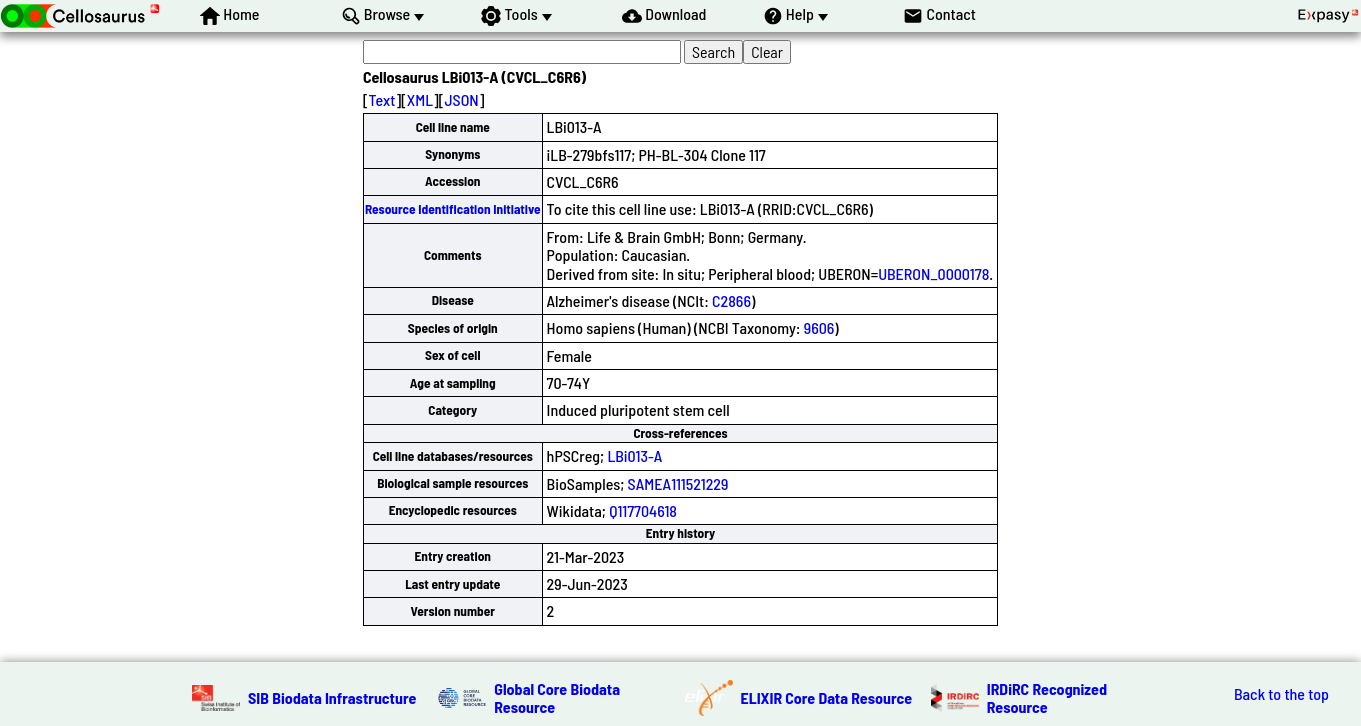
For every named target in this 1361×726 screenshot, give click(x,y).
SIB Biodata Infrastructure (332, 697)
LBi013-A (634, 455)
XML (420, 99)
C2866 (731, 300)
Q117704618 (643, 510)
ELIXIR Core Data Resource (827, 697)
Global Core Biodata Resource (557, 697)
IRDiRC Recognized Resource (1047, 697)
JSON (461, 99)
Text (382, 99)
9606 (819, 327)
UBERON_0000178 (933, 273)
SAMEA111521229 (678, 483)
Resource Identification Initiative (453, 209)
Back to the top (1281, 694)
